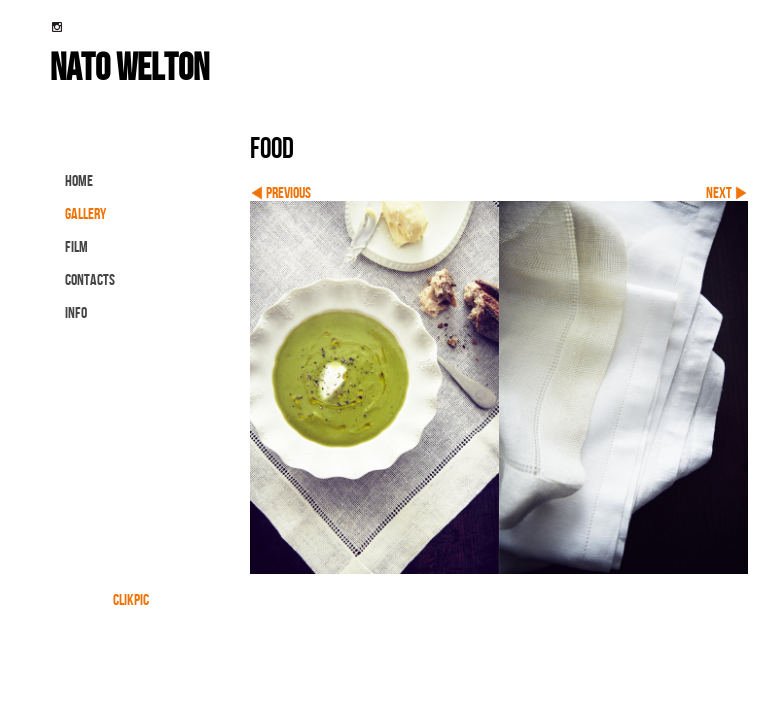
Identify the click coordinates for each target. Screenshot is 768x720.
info (76, 312)
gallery (85, 213)
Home (79, 180)
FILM (76, 246)
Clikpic (131, 599)
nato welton (129, 66)
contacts (90, 279)
